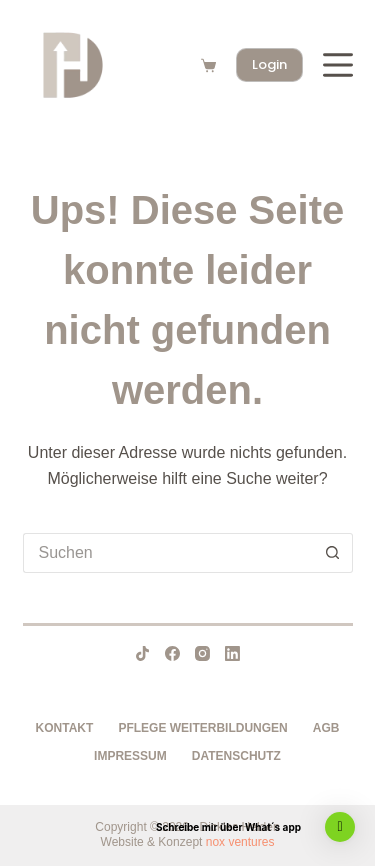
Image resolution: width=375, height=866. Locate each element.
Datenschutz (236, 756)
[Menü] (338, 65)
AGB (326, 728)
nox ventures (240, 842)
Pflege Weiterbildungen (202, 728)
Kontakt (65, 728)
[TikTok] (142, 653)
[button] (340, 827)
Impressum (130, 756)
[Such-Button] (333, 553)
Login (269, 64)
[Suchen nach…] (168, 553)
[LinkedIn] (232, 653)
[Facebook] (172, 653)
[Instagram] (202, 653)
